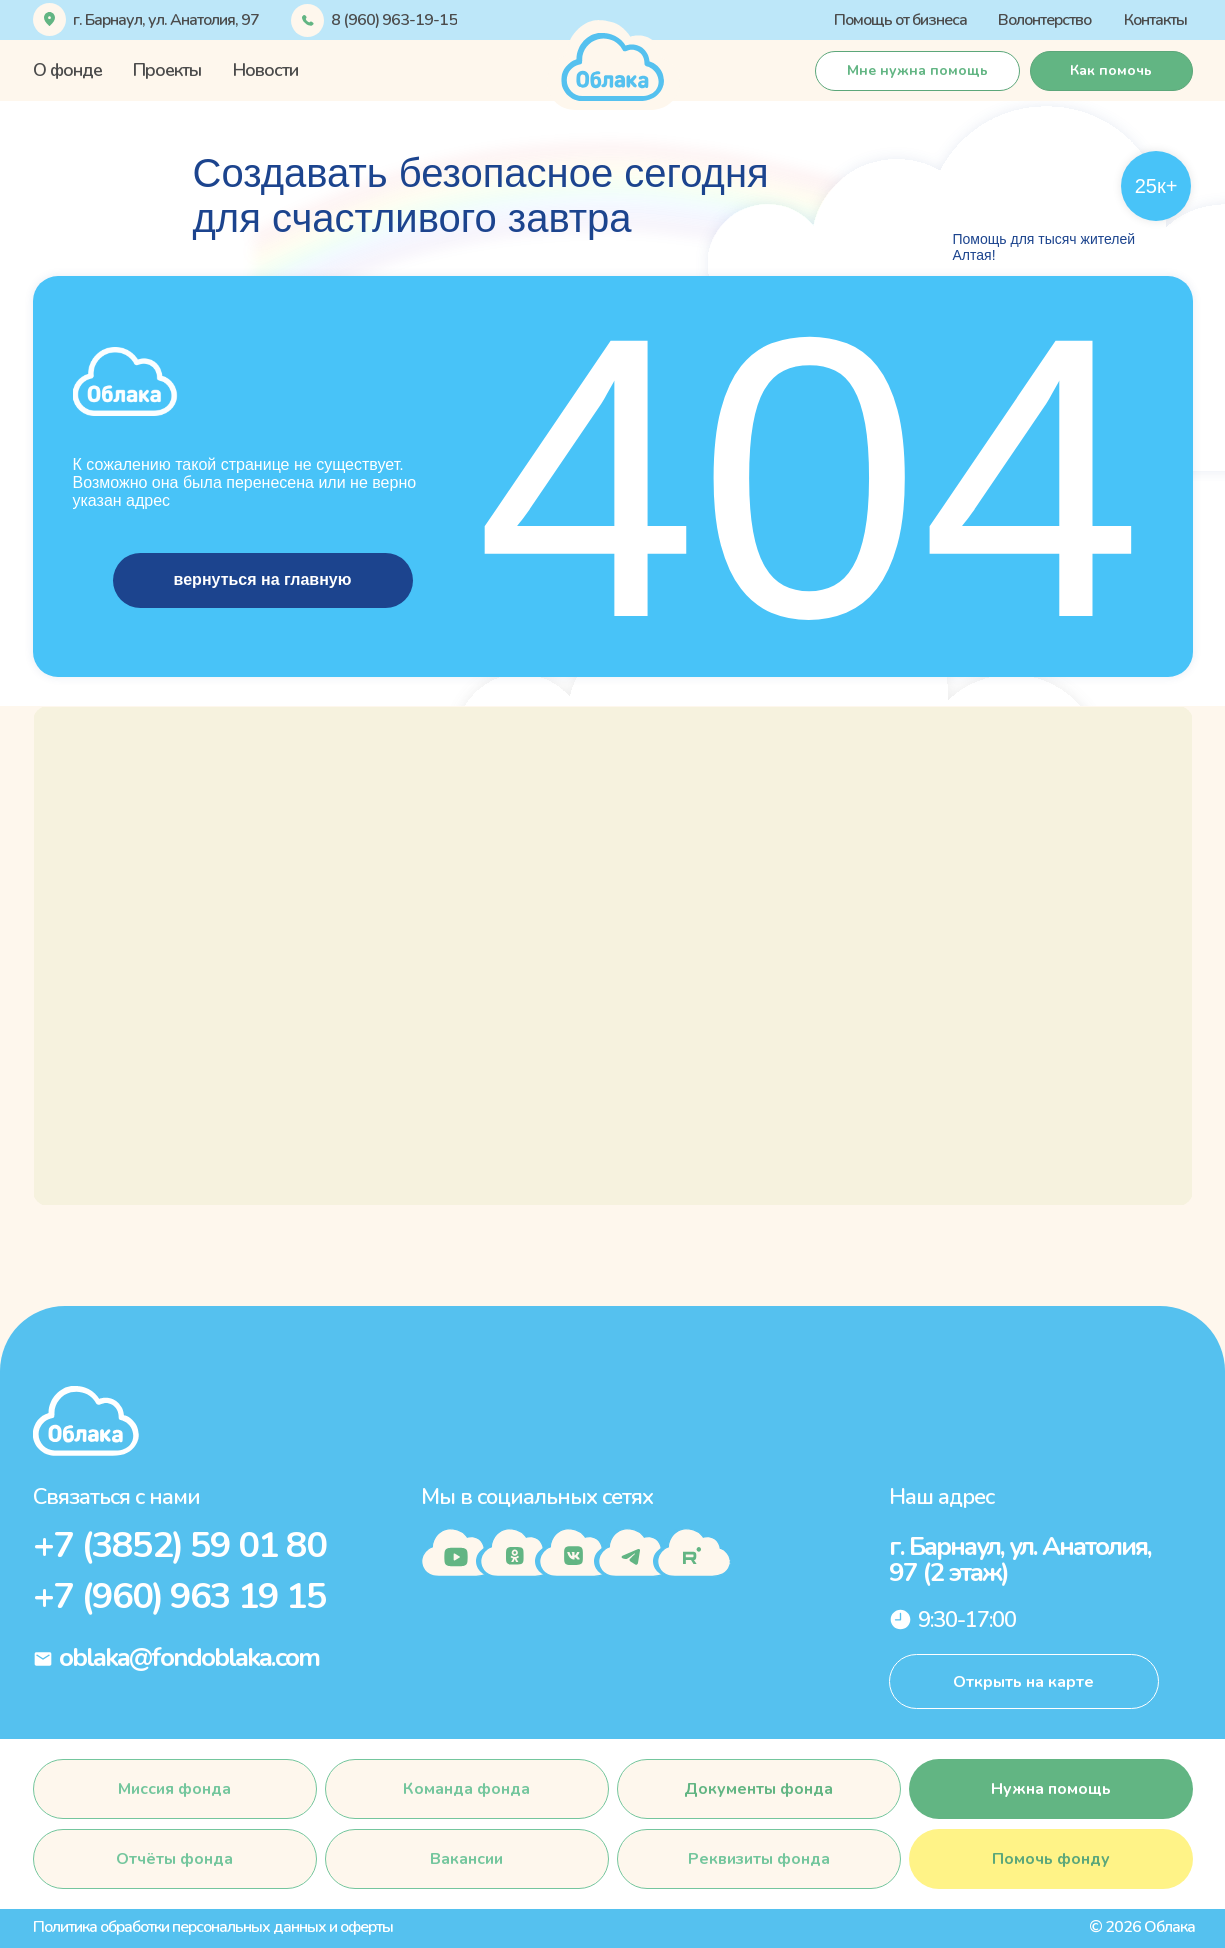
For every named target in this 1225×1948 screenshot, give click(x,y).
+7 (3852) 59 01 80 (179, 1545)
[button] (1111, 71)
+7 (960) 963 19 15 (179, 1596)
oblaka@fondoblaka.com (189, 1657)
